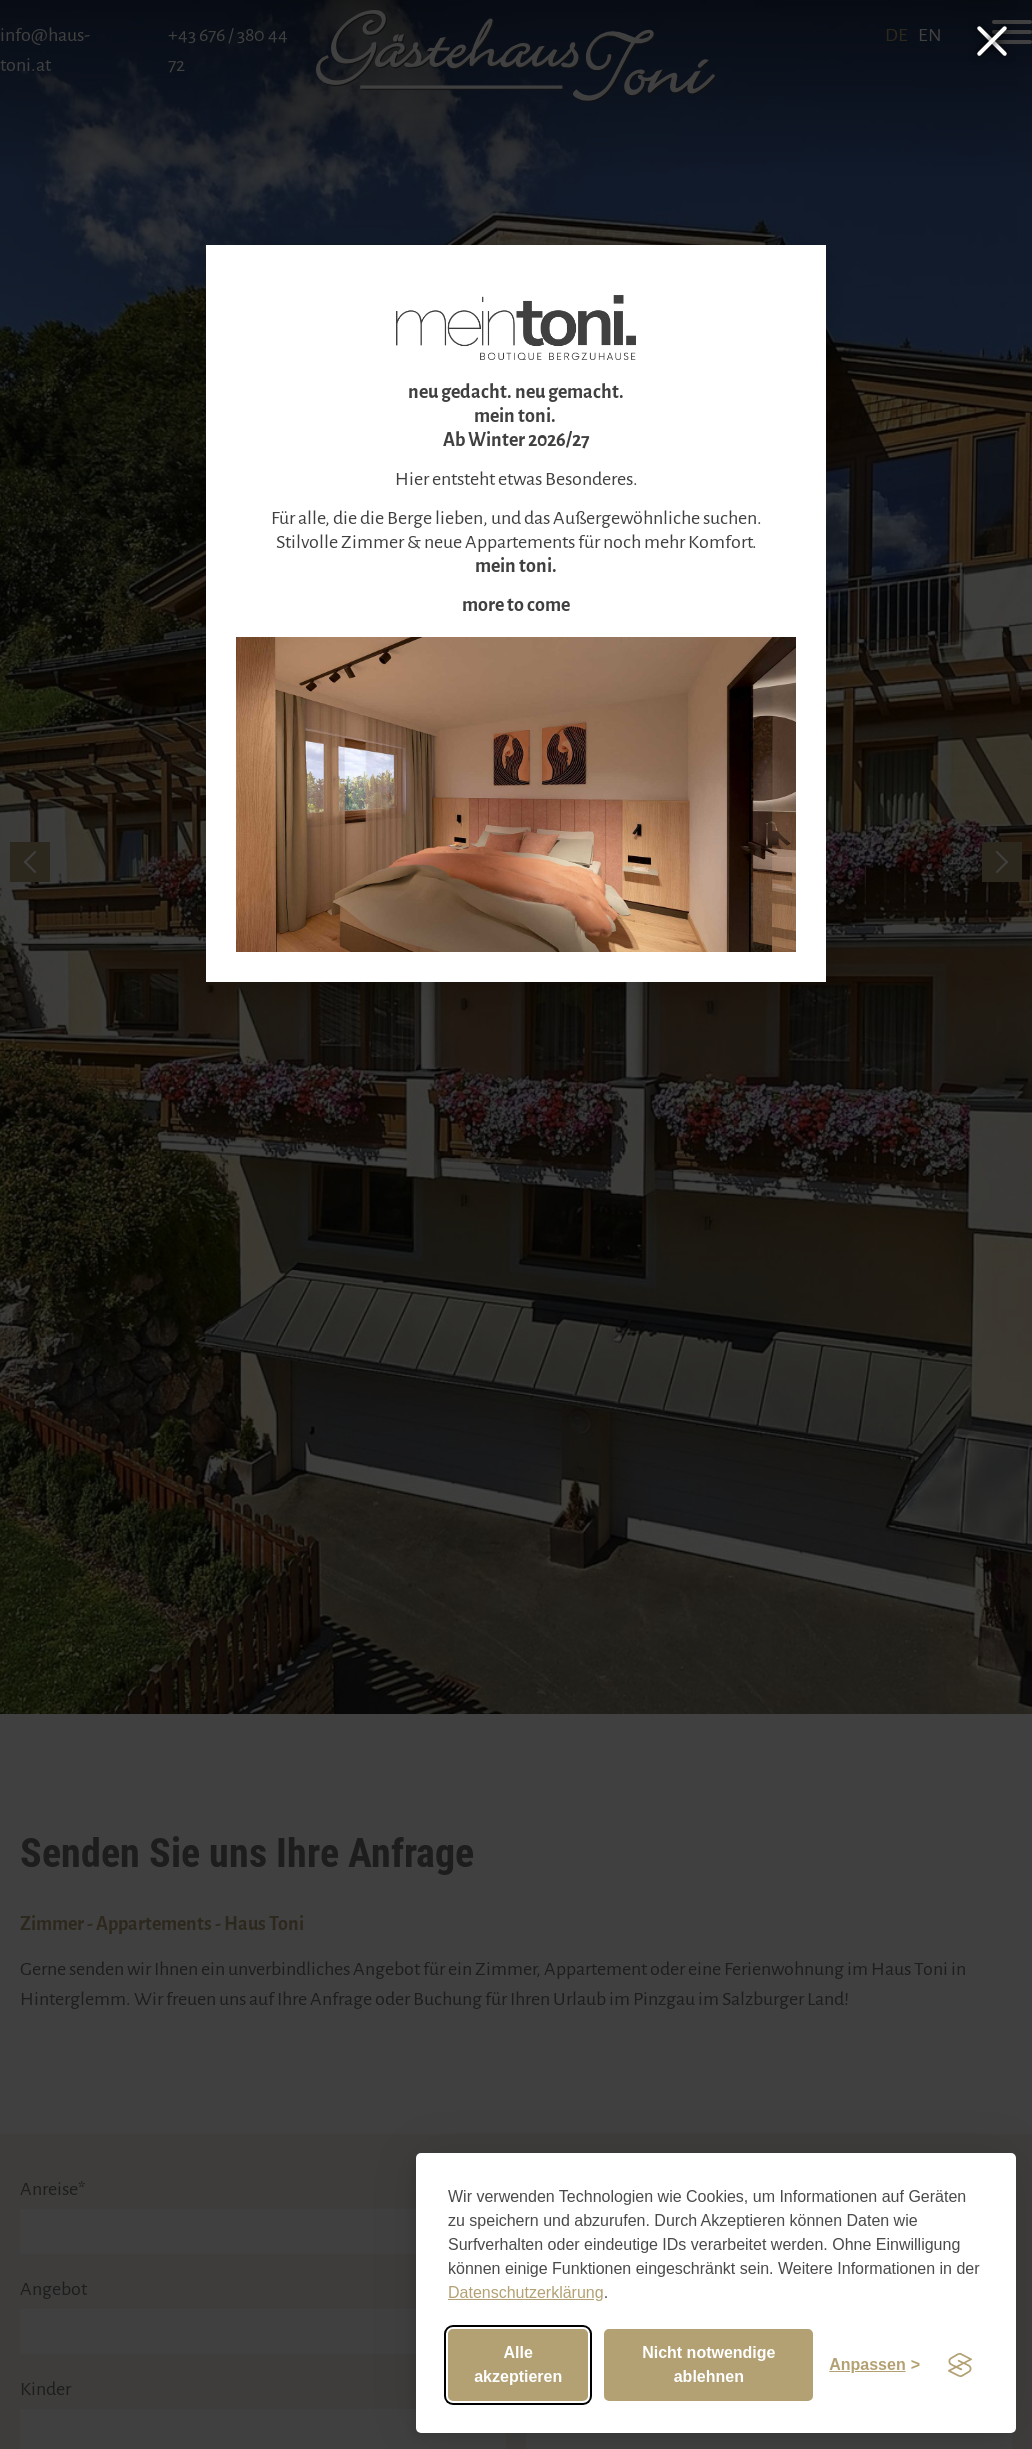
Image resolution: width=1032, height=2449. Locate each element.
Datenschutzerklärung (526, 2292)
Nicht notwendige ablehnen (708, 2364)
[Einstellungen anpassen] (874, 2365)
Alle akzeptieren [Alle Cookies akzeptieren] (518, 2364)
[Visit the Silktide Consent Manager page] (960, 2365)
